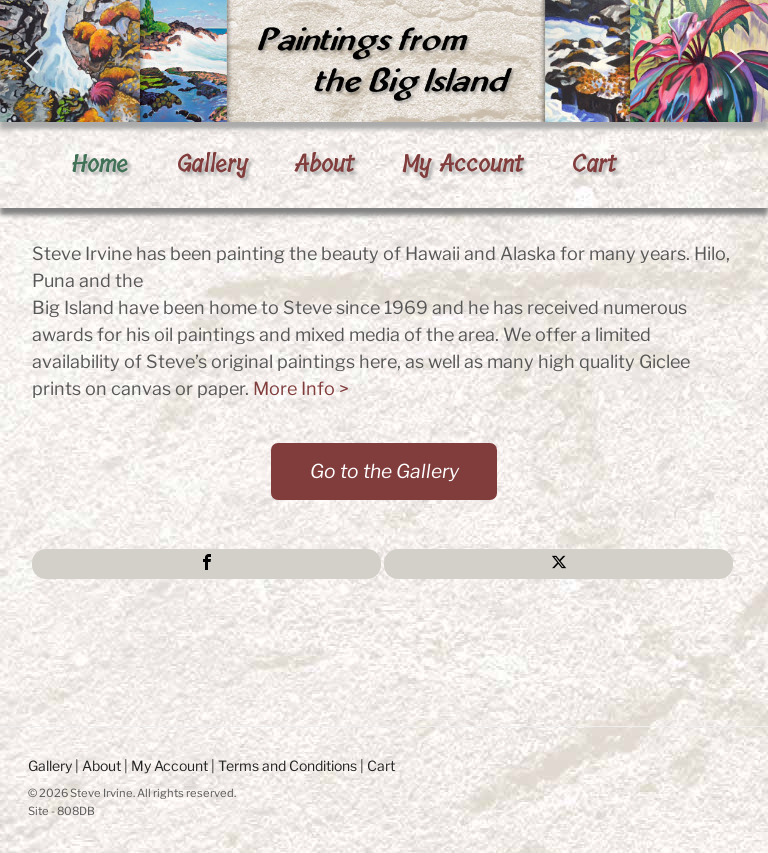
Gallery (212, 164)
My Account (462, 164)
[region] (384, 61)
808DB (76, 811)
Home (99, 164)
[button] (384, 61)
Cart (594, 164)
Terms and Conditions (287, 765)
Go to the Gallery (384, 471)
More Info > (301, 388)
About (324, 164)
